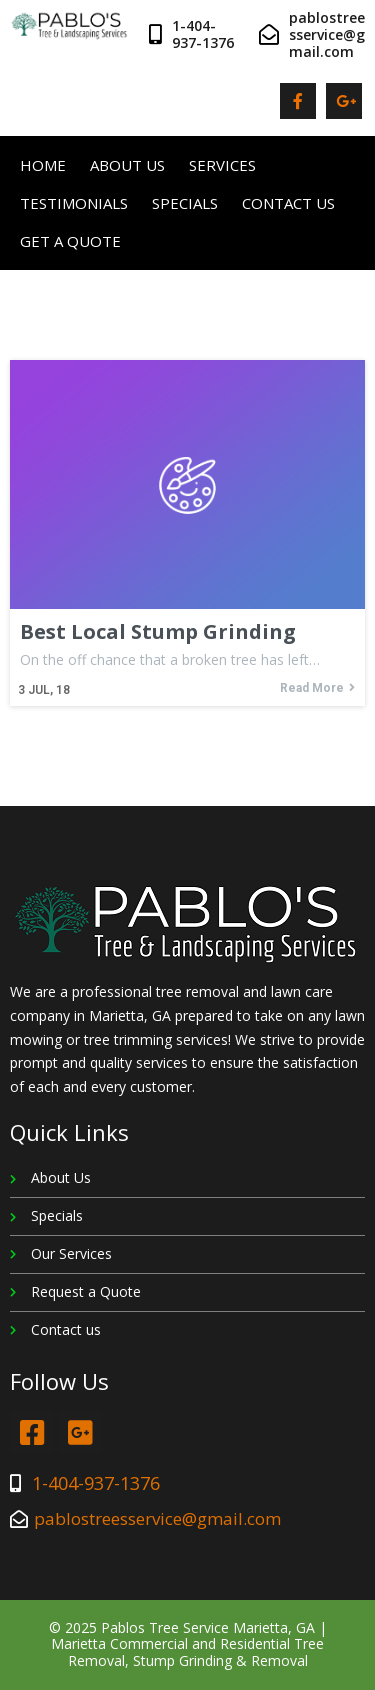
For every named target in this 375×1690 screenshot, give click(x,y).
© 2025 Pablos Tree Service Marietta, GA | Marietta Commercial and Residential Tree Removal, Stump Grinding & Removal (188, 1644)
